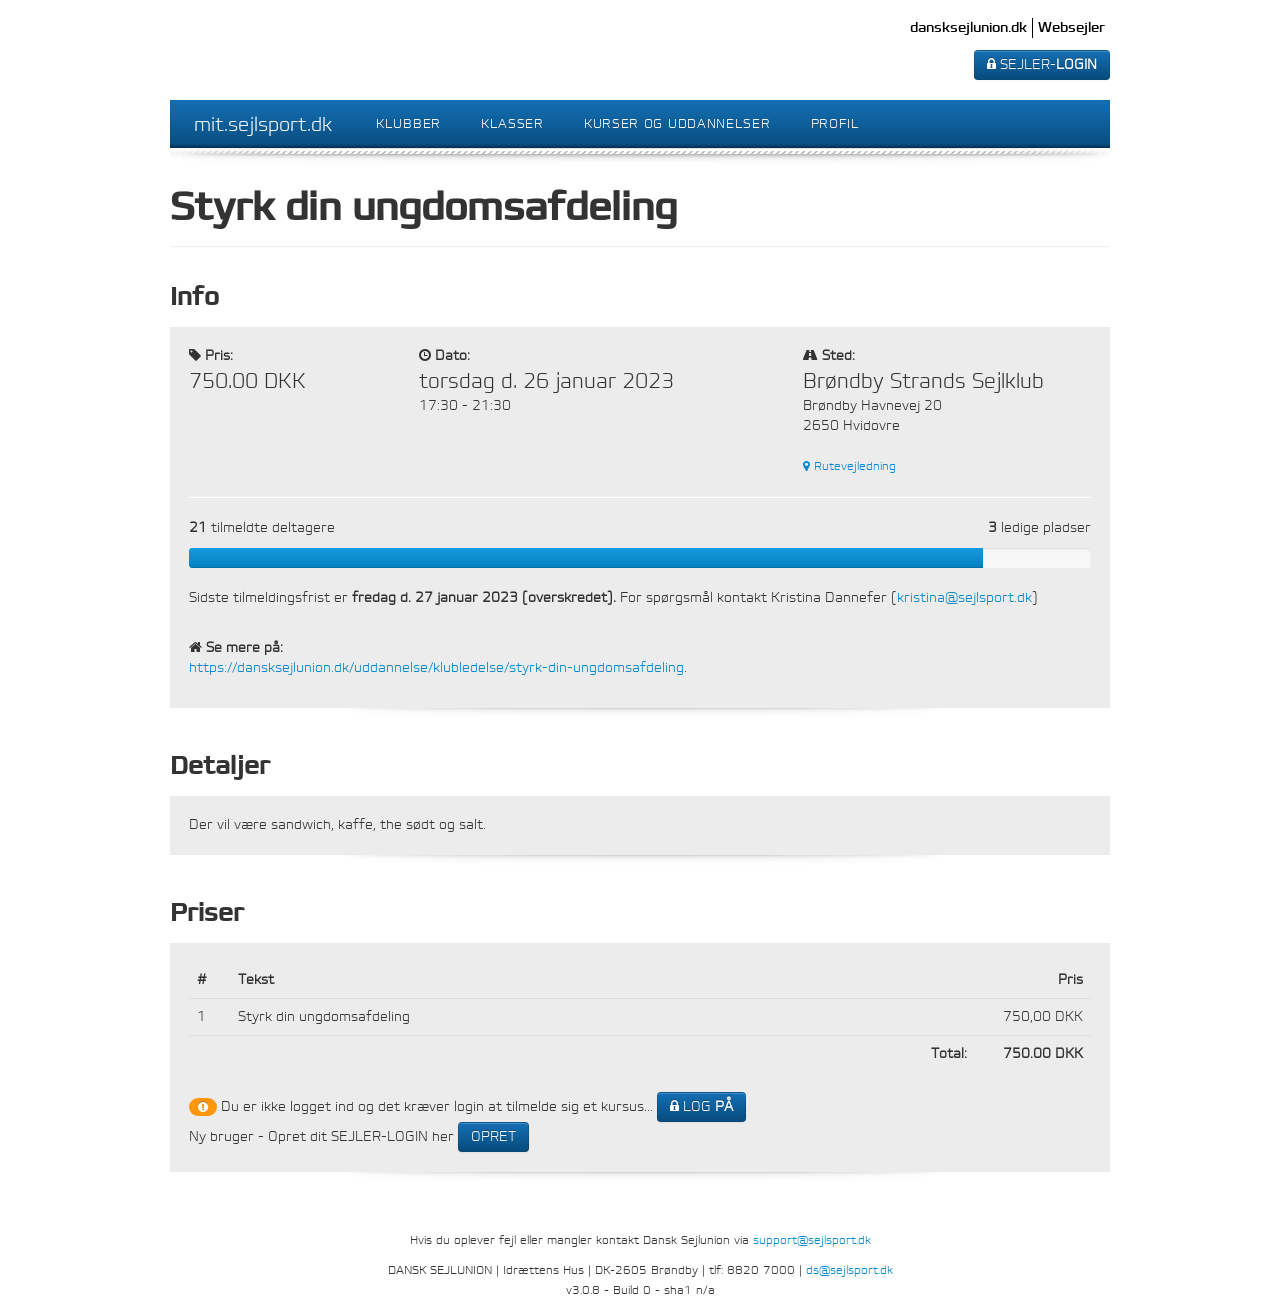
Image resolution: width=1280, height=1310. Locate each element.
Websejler (1071, 27)
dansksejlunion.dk (968, 27)
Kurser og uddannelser (677, 123)
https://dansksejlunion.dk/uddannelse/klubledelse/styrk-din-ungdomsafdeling (436, 667)
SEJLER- (1042, 64)
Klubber (408, 123)
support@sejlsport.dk (812, 1240)
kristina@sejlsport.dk (964, 597)
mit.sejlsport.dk (263, 124)
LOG (701, 1106)
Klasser (512, 123)
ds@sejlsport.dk (849, 1270)
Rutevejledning (849, 466)
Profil (835, 123)
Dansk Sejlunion (271, 50)
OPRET (493, 1136)
